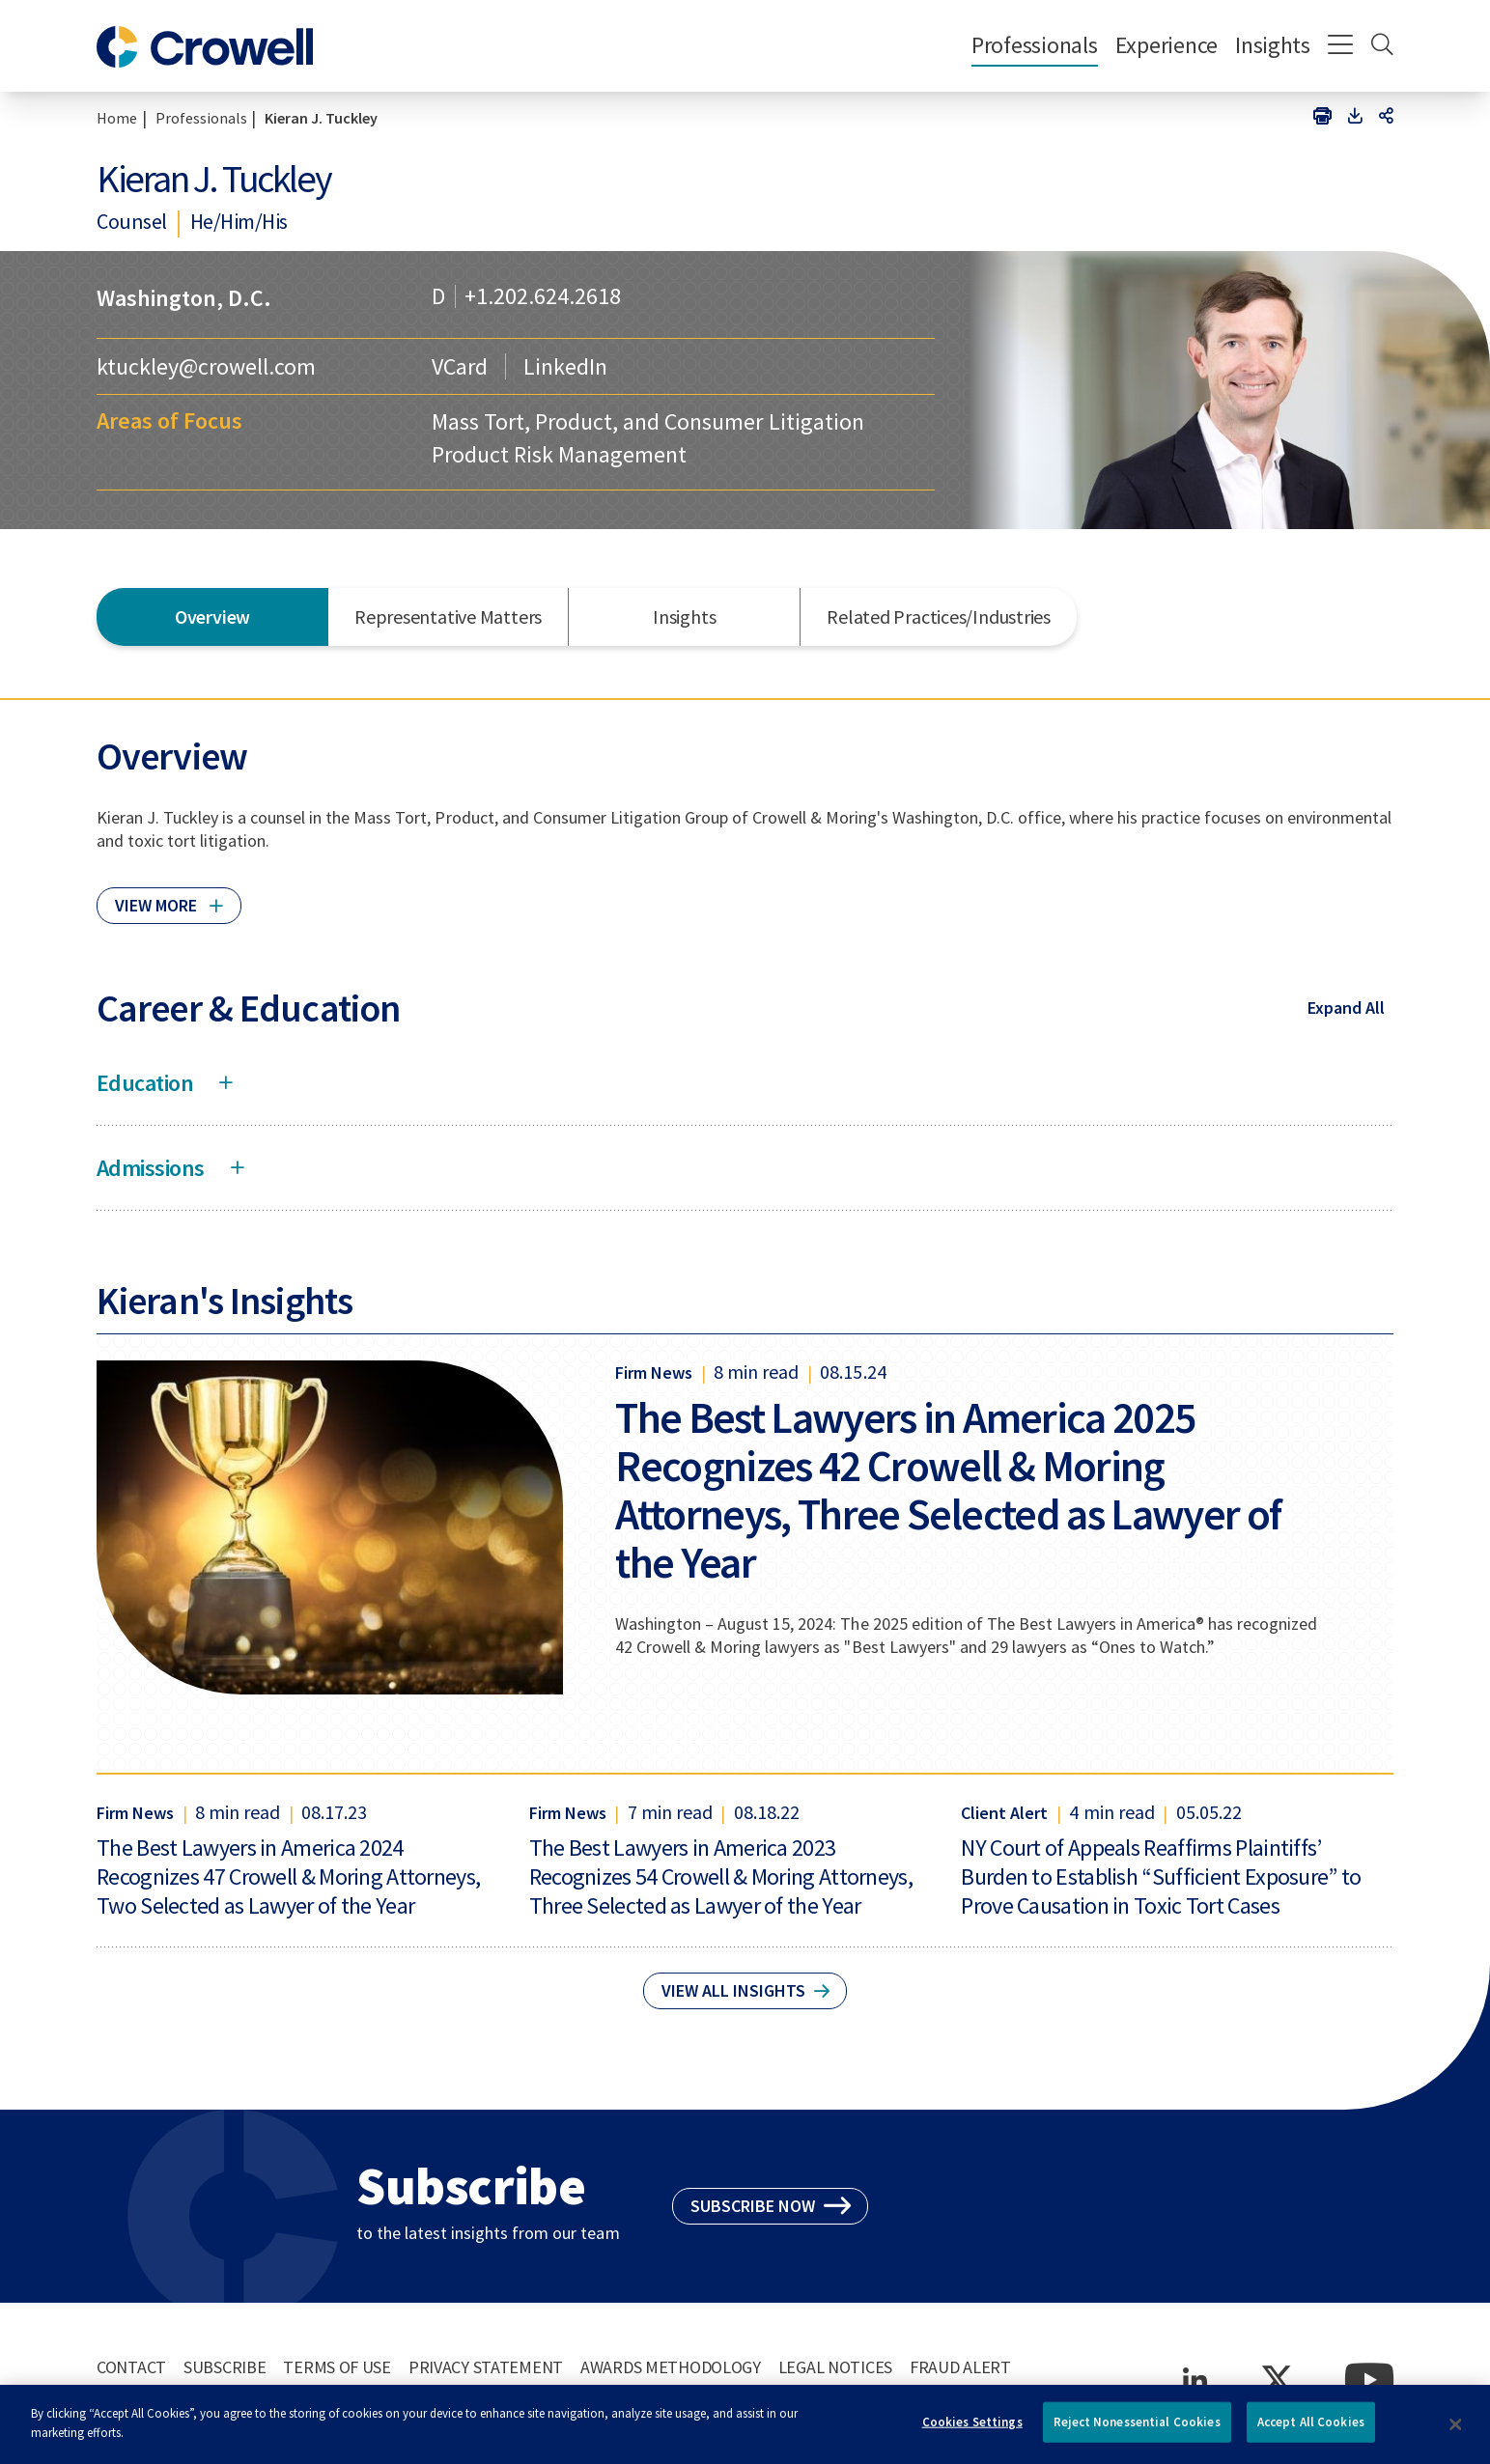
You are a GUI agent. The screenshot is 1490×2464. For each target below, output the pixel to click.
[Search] (1382, 46)
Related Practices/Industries (939, 616)
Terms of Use (337, 2367)
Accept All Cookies (1310, 2430)
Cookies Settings (972, 2430)
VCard (460, 366)
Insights (1272, 45)
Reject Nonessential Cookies (1137, 2430)
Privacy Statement (485, 2367)
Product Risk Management (559, 454)
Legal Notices (835, 2367)
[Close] (1455, 2433)
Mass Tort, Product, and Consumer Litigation (647, 421)
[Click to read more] (169, 897)
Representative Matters (448, 616)
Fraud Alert (960, 2367)
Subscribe (224, 2367)
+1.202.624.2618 (542, 296)
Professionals (1034, 45)
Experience (1166, 45)
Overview (212, 616)
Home (117, 117)
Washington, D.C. (184, 298)
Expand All (1346, 1007)
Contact (131, 2367)
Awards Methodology (670, 2367)
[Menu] (1341, 46)
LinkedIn (565, 366)
